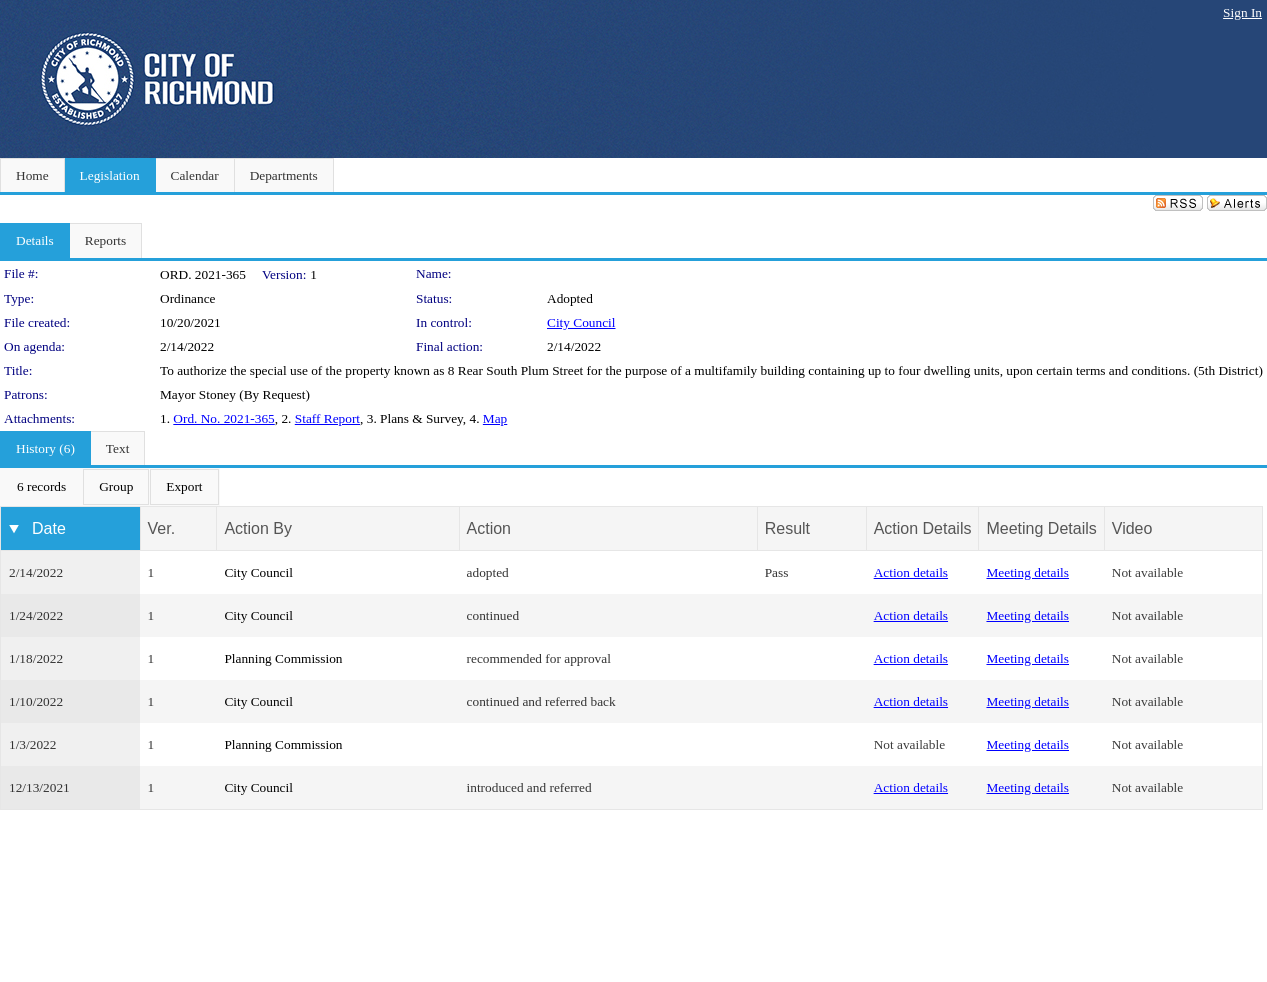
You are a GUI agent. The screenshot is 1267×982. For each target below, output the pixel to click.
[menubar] (110, 487)
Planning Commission (283, 658)
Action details (911, 572)
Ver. (162, 528)
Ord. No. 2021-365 (223, 418)
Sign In (1242, 12)
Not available (1147, 572)
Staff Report (327, 418)
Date (49, 528)
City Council (581, 322)
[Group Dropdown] (116, 487)
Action (489, 528)
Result (787, 528)
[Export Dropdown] (184, 487)
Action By (258, 528)
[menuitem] (41, 487)
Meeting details (1027, 572)
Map (495, 418)
